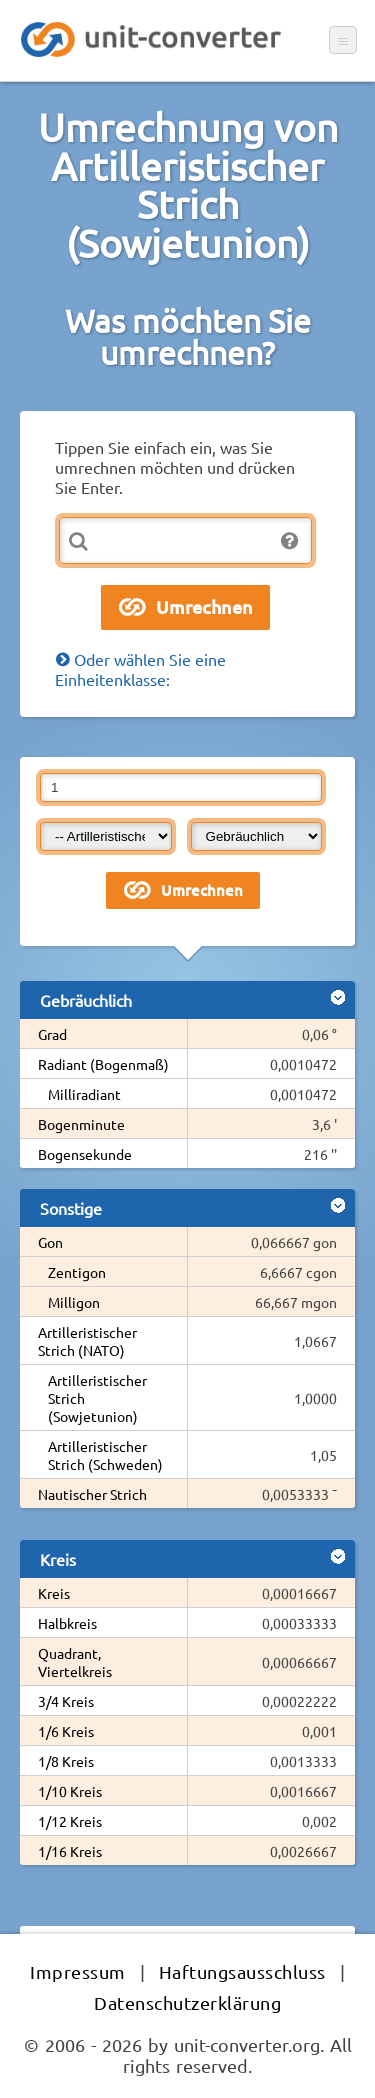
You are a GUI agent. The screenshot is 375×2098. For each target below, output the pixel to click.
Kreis (54, 1593)
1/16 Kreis (70, 1851)
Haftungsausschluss (242, 1971)
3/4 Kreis (66, 1701)
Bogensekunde (85, 1154)
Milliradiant (84, 1094)
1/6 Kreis (66, 1731)
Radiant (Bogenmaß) (103, 1064)
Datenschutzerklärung (187, 2002)
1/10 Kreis (70, 1791)
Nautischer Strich (92, 1494)
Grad (52, 1034)
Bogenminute (81, 1124)
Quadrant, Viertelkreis (75, 1662)
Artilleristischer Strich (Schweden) (105, 1455)
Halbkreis (67, 1623)
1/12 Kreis (70, 1821)
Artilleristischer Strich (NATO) (87, 1341)
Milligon (74, 1302)
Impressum (78, 1971)
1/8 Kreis (66, 1761)
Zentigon (77, 1272)
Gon (50, 1242)
